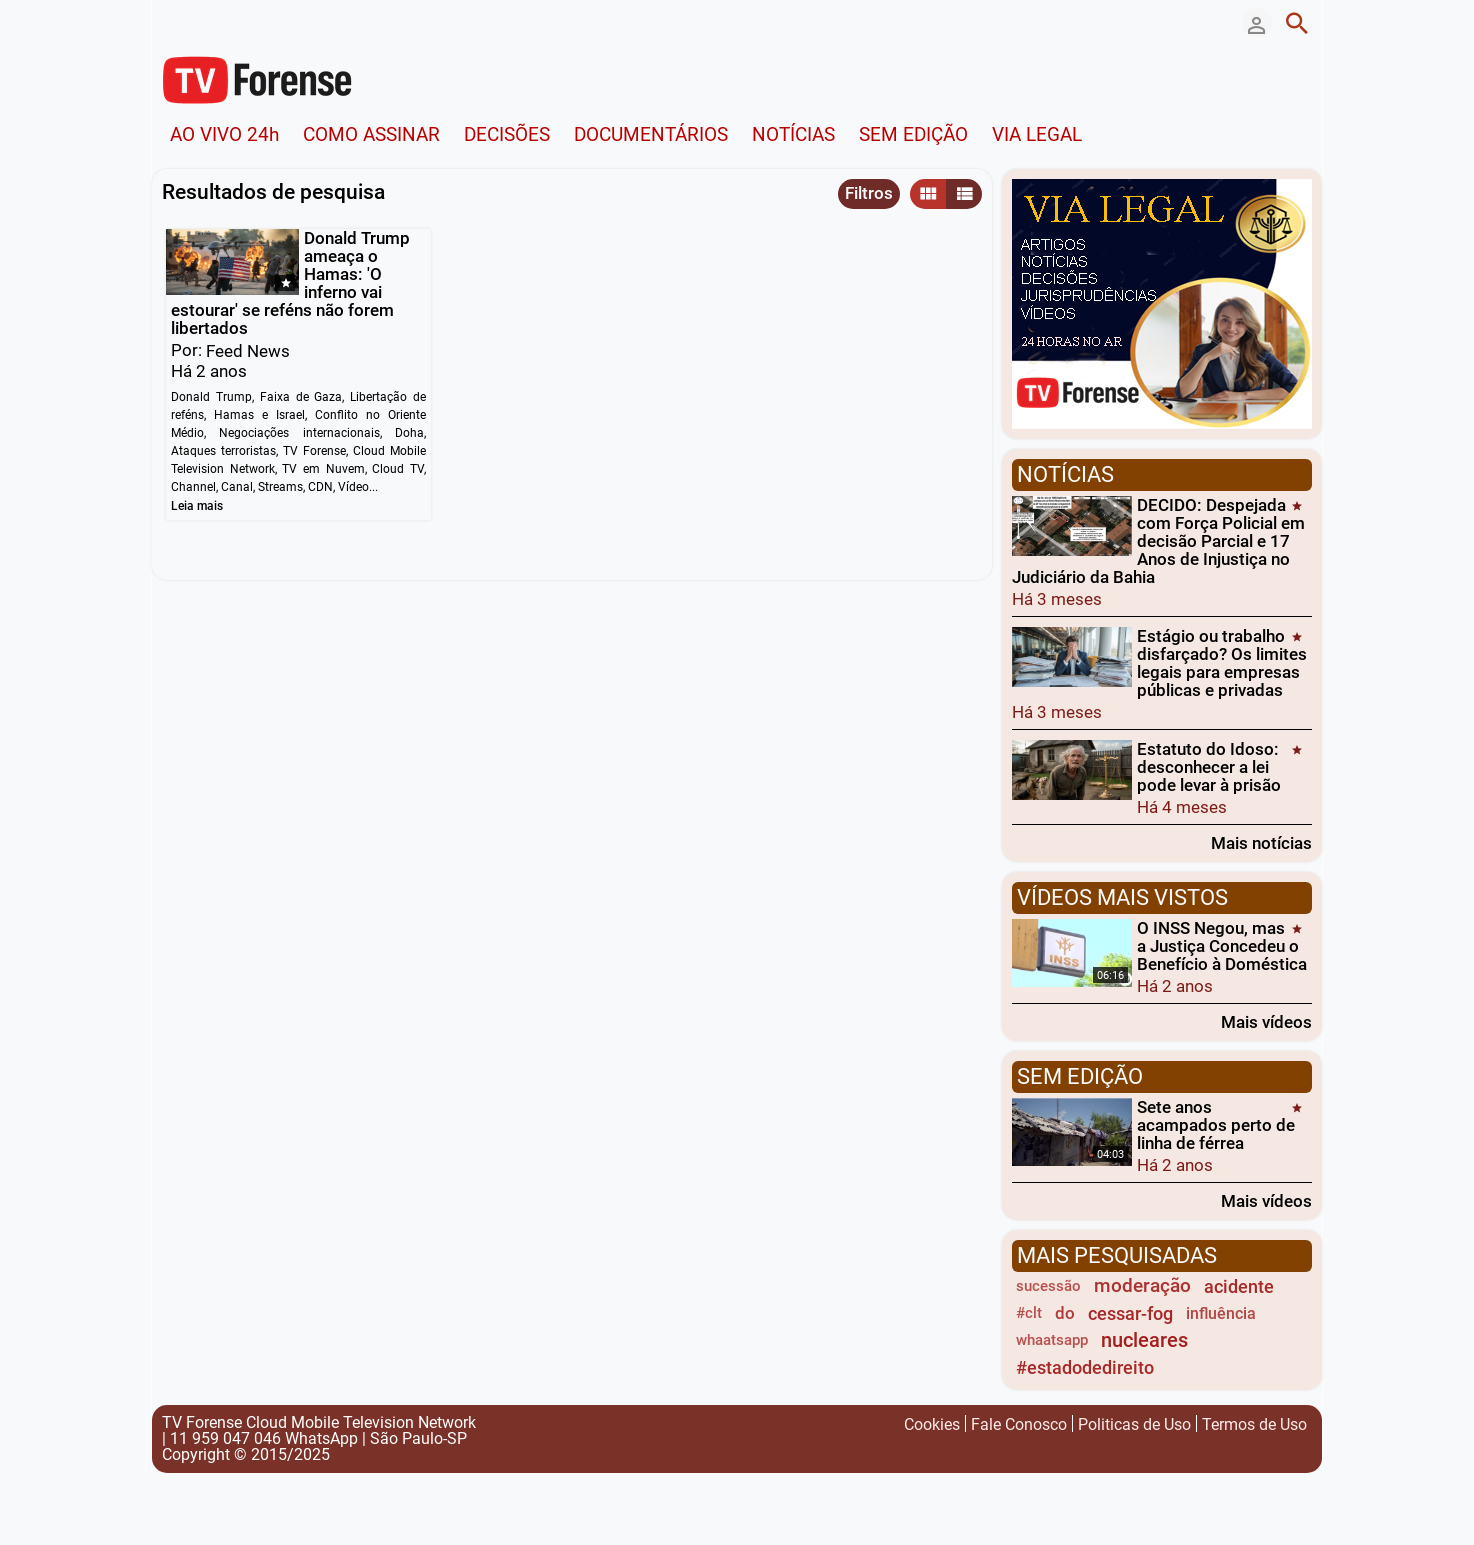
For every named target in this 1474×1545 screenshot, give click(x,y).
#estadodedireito (1085, 1367)
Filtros (869, 193)
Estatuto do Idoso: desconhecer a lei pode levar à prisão (1209, 767)
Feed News (248, 351)
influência (1221, 1313)
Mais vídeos (1266, 1021)
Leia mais (197, 506)
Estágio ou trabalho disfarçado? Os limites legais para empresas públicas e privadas (1222, 663)
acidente (1239, 1286)
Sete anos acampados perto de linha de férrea (1216, 1125)
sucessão (1048, 1286)
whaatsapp (1052, 1340)
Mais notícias (1261, 842)
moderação (1142, 1286)
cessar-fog (1130, 1313)
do (1065, 1313)
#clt (1029, 1313)
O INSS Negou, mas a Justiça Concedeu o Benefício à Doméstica (1222, 946)
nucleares (1144, 1340)
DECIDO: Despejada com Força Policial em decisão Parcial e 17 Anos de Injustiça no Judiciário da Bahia (1158, 541)
